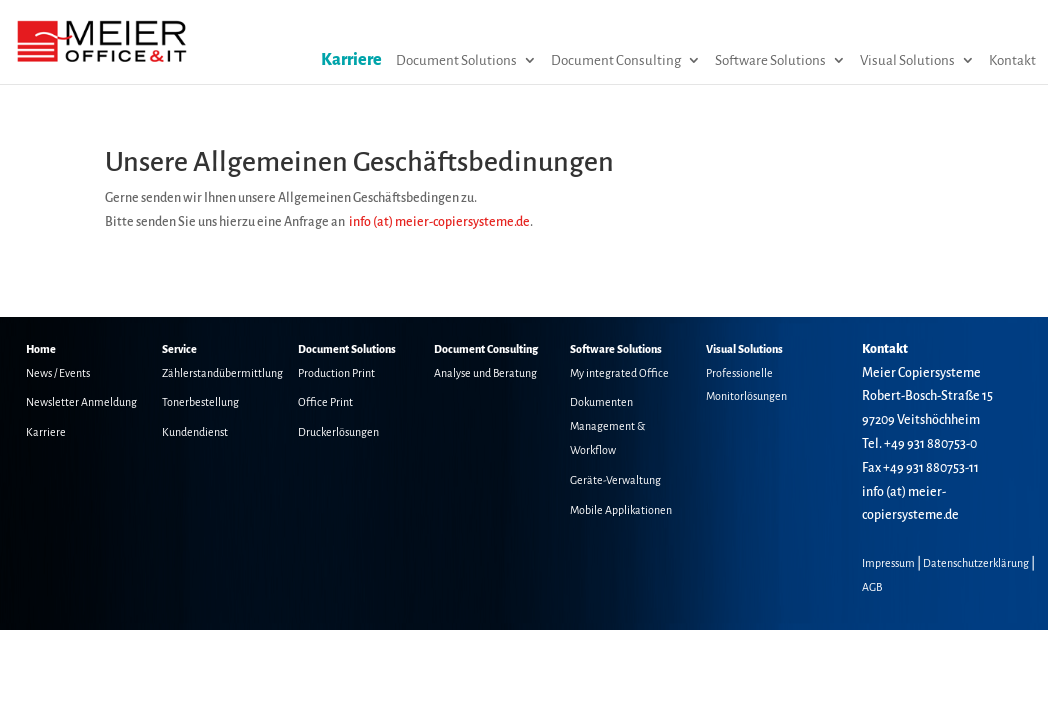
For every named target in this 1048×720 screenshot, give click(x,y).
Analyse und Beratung (485, 373)
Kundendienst (195, 432)
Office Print (325, 402)
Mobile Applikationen (621, 510)
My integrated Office (619, 373)
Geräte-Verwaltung (615, 480)
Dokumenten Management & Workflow (607, 426)
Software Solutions (770, 60)
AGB (872, 587)
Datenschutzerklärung (976, 563)
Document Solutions (456, 60)
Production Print (336, 373)
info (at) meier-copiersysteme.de (439, 222)
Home (41, 349)
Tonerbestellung (200, 402)
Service (179, 349)
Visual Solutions (907, 60)
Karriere (351, 60)
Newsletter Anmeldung (81, 402)
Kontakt (1012, 60)
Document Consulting (616, 60)
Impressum (888, 563)
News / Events (58, 373)
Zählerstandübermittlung (222, 373)
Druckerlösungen (338, 432)
